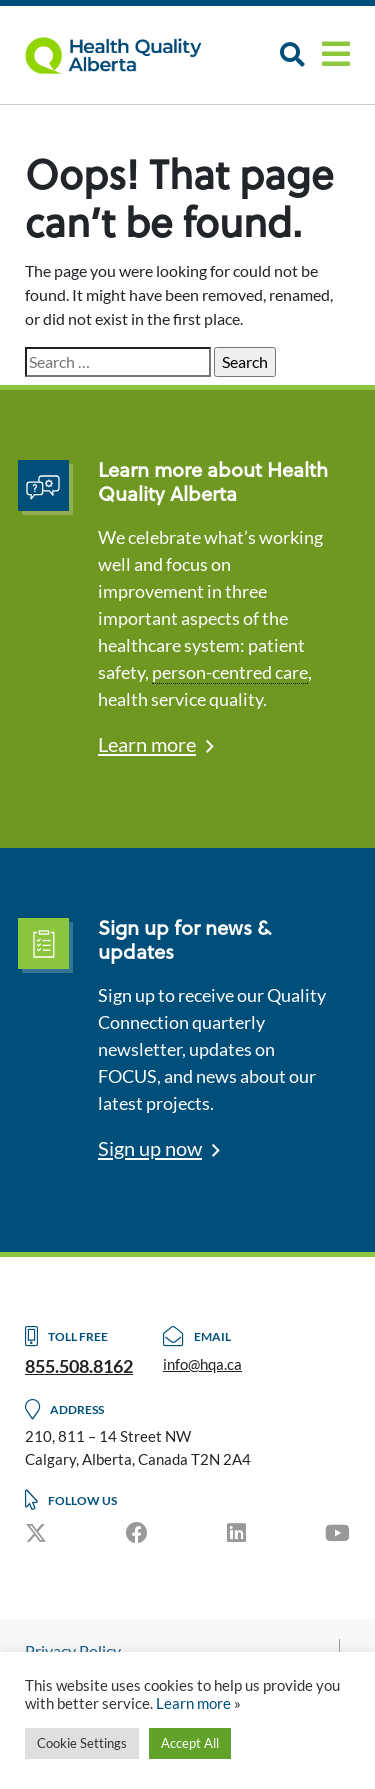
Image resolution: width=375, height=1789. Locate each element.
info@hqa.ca (202, 1364)
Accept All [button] (190, 1743)
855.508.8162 (79, 1366)
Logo (125, 55)
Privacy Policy (73, 1650)
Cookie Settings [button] (82, 1743)
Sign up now (150, 1148)
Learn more (147, 744)
